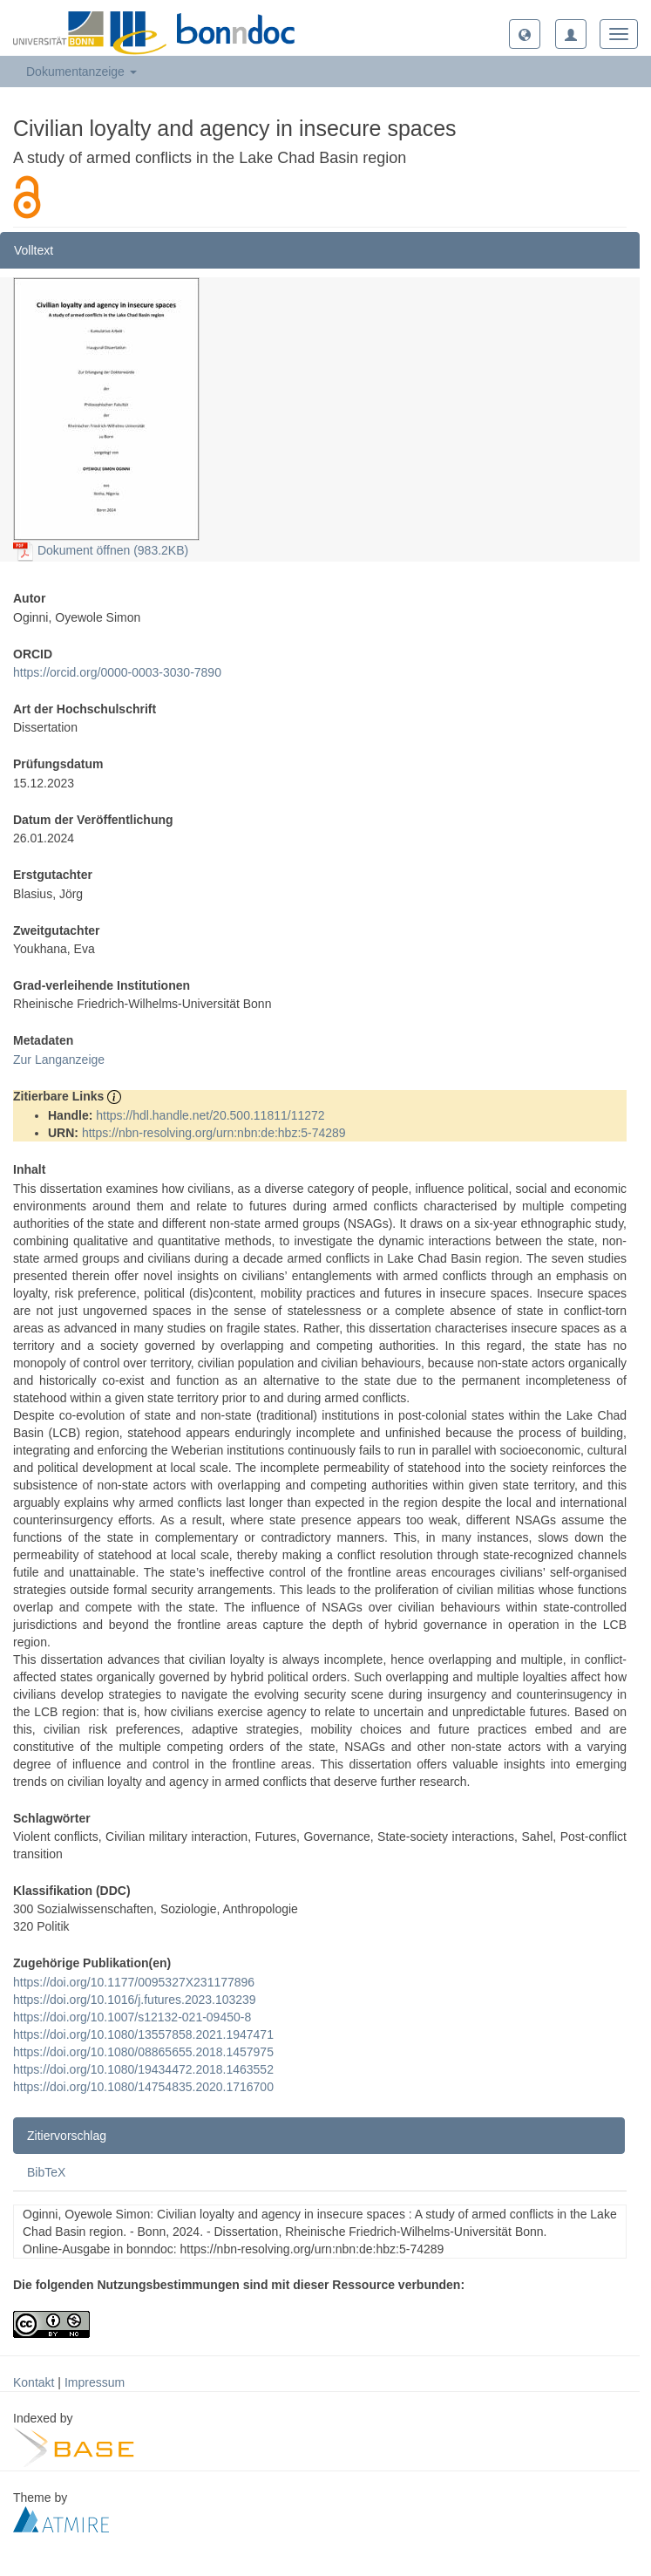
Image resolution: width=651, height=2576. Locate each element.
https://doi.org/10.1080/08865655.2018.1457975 (143, 2052)
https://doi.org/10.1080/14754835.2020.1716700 (143, 2087)
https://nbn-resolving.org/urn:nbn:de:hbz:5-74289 (214, 1133)
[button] (524, 34)
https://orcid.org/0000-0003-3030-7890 (117, 672)
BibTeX (46, 2172)
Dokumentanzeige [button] (81, 71)
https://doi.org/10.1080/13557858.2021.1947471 (143, 2034)
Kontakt (33, 2382)
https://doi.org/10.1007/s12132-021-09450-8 (132, 2017)
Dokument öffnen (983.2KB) (100, 550)
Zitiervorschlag (66, 2136)
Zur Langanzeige (59, 1060)
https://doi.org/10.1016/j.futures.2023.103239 (134, 2000)
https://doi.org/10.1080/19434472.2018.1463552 (143, 2069)
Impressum (94, 2382)
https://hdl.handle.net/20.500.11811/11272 (210, 1115)
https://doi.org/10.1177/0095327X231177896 (133, 1982)
